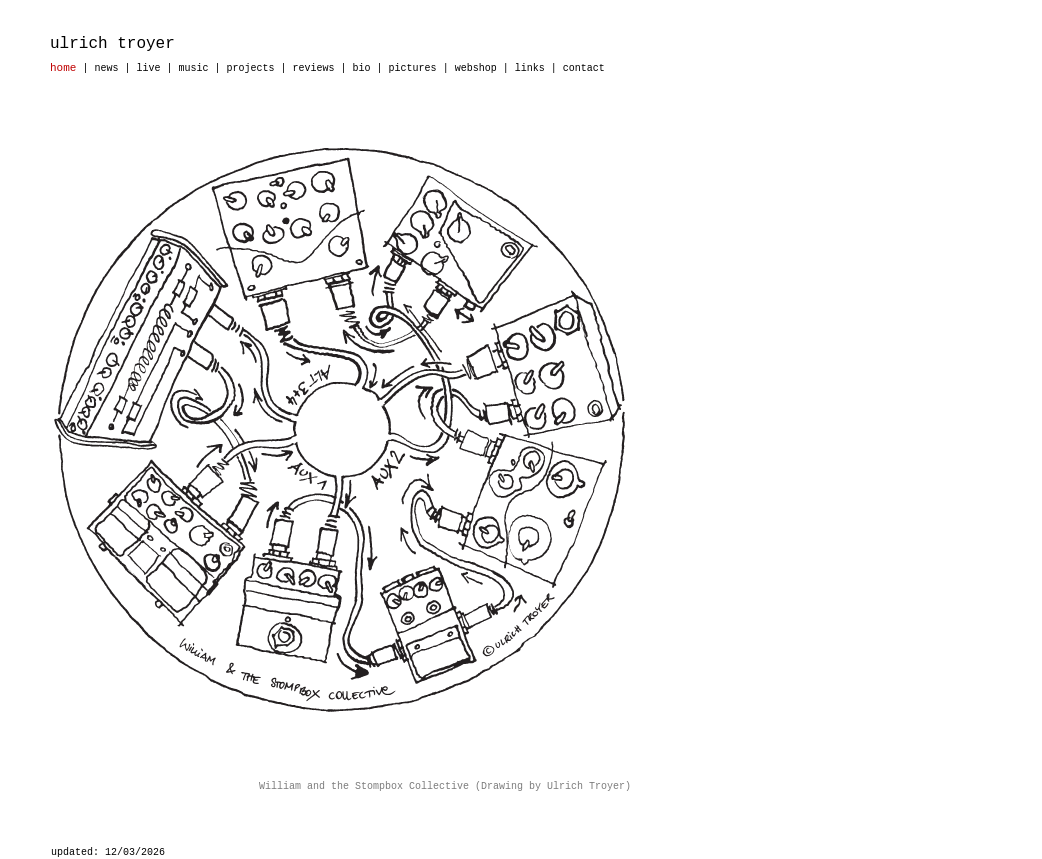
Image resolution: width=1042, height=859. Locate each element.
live (148, 68)
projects (251, 68)
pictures (413, 68)
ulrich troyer (112, 44)
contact (584, 68)
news (106, 68)
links (530, 68)
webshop (476, 68)
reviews (314, 68)
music (193, 68)
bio (362, 68)
